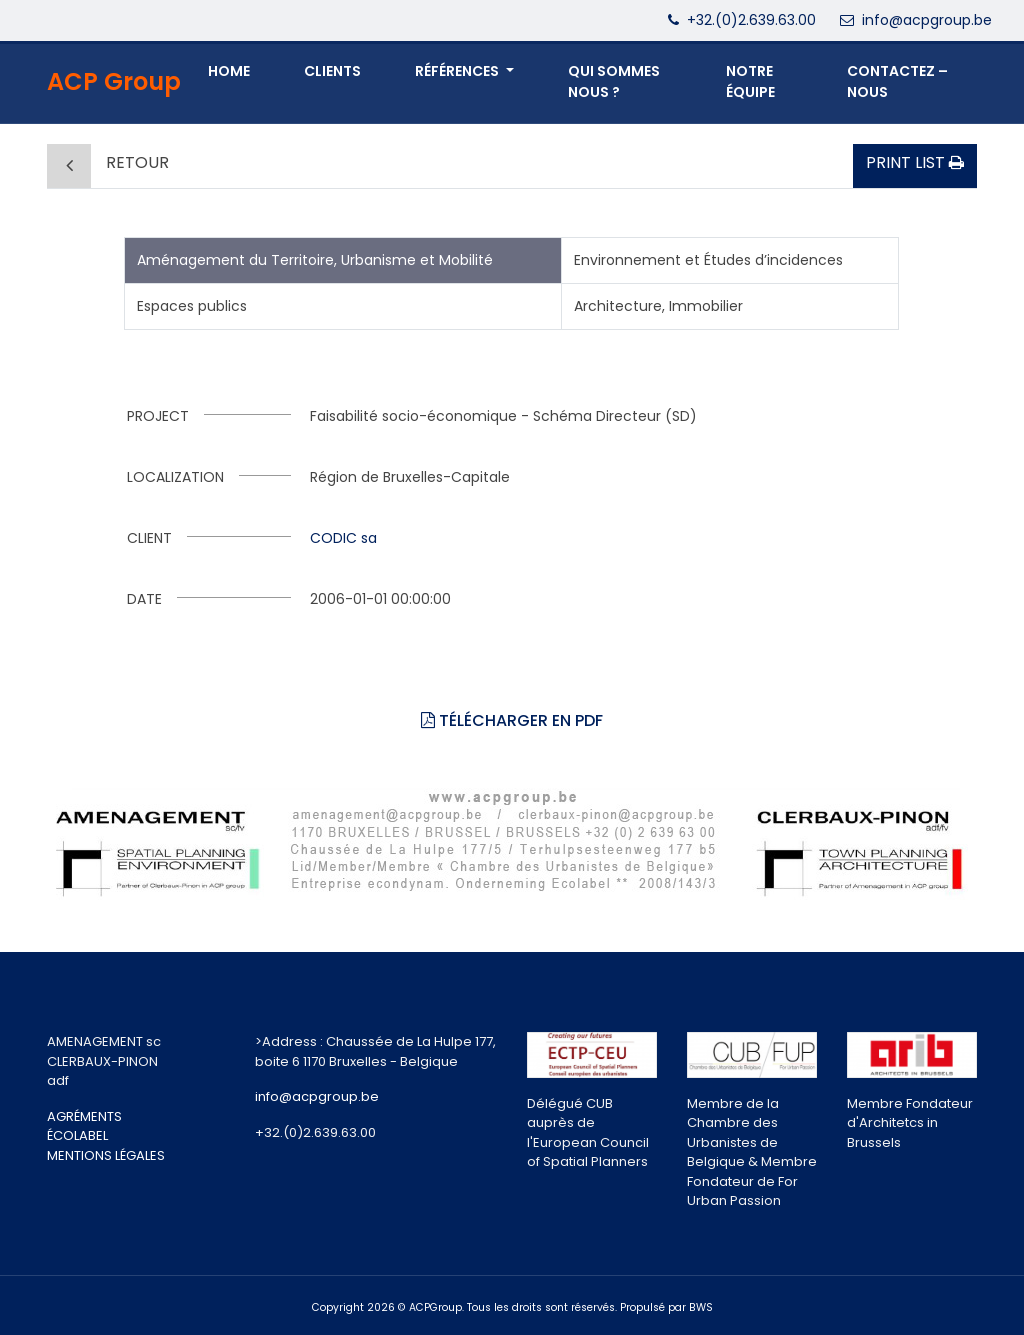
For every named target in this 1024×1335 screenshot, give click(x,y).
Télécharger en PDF (512, 720)
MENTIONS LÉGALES (106, 1155)
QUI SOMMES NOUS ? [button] (614, 81)
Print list (915, 162)
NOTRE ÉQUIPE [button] (750, 81)
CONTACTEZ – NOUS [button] (897, 81)
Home (229, 71)
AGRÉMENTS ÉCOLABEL (84, 1126)
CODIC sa (343, 538)
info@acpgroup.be (927, 20)
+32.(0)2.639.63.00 (751, 20)
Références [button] (458, 71)
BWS (701, 1307)
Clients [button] (332, 71)
